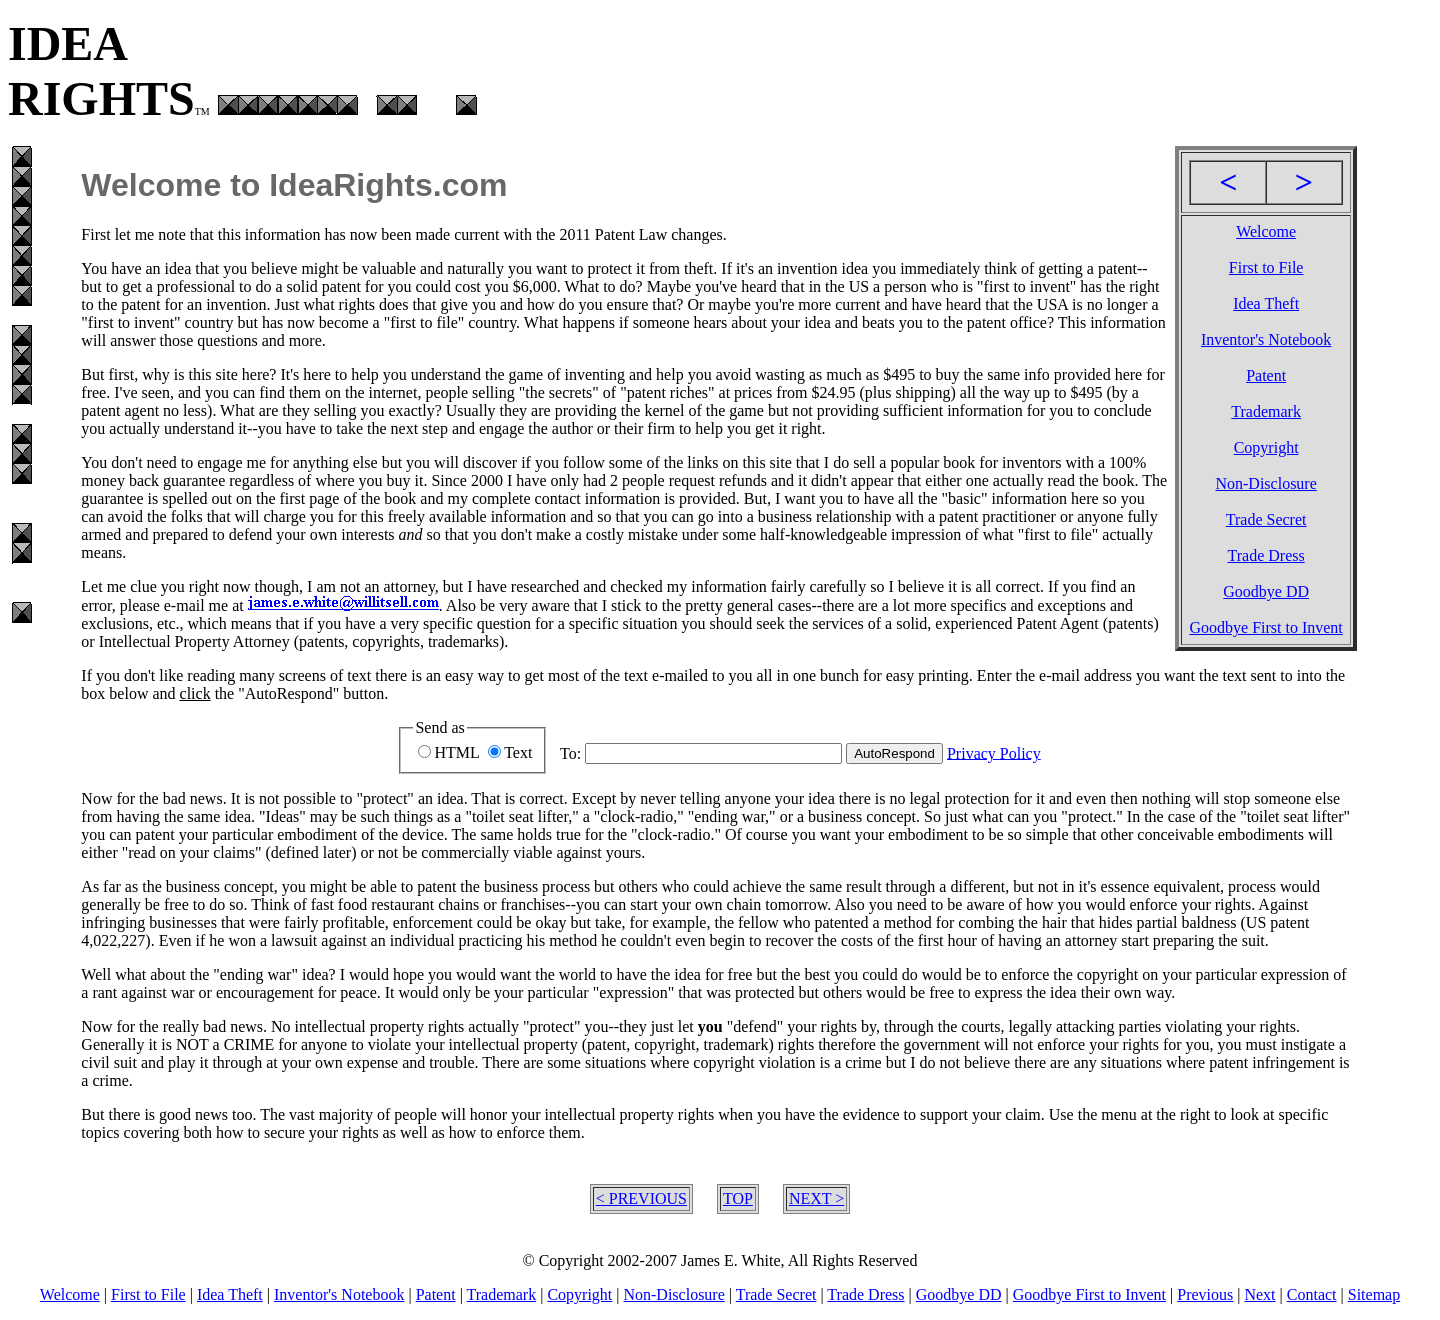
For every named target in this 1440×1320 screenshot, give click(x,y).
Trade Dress (1266, 555)
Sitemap (1374, 1294)
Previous (1205, 1294)
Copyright (1266, 447)
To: (570, 752)
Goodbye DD (1266, 591)
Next (1259, 1294)
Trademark (1266, 411)
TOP (738, 1198)
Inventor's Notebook (1266, 339)
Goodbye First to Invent (1265, 627)
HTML (456, 752)
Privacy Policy (994, 752)
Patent (1266, 375)
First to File (1266, 267)
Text (518, 752)
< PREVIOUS (641, 1198)
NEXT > (816, 1198)
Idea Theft (1266, 303)
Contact (1312, 1294)
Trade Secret (1266, 519)
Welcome (1266, 231)
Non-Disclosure (1265, 483)
